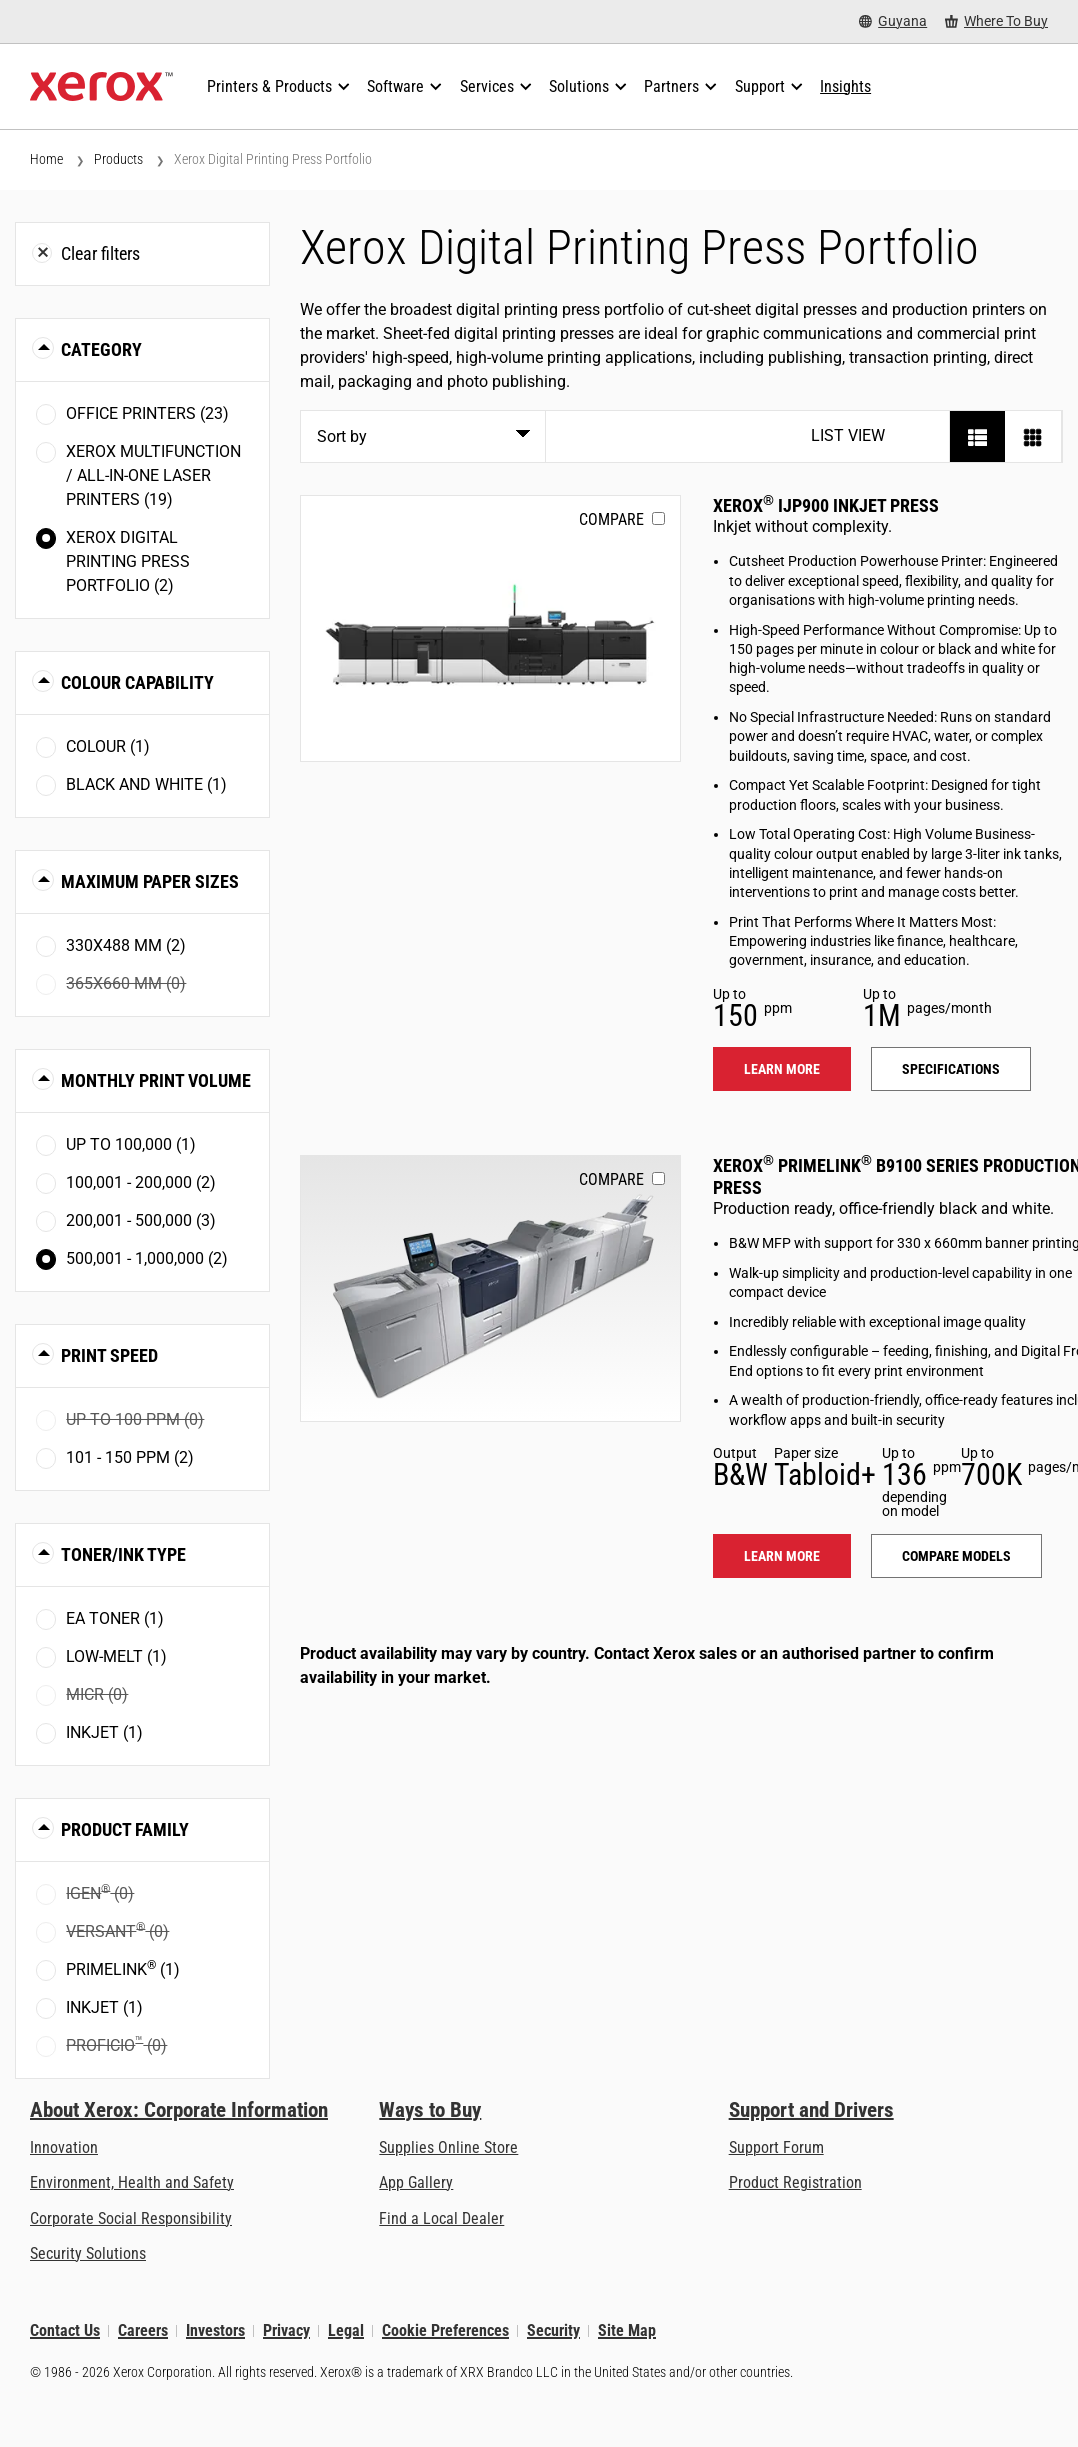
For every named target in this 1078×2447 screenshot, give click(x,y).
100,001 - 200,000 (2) (141, 1182)
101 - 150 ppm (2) (130, 1457)
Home (46, 159)
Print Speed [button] (109, 1355)
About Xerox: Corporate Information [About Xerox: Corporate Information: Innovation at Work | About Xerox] (179, 2110)
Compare (611, 519)
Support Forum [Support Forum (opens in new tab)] (776, 2147)
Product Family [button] (125, 1829)
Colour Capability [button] (137, 682)
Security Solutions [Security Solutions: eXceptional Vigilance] (88, 2253)
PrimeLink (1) (123, 1968)
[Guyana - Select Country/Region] (893, 21)
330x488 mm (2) (126, 945)
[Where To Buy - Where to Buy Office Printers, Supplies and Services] (996, 21)
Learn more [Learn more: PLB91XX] (782, 1556)
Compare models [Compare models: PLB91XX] (956, 1556)
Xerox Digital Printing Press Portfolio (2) (128, 561)
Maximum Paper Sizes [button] (150, 881)
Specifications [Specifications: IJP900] (951, 1069)
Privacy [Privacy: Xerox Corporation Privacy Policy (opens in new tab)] (286, 2330)
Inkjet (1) (104, 1732)
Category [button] (101, 349)
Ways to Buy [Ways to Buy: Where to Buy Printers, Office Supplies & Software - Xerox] (430, 2110)
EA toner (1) (115, 1618)
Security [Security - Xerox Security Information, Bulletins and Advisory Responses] (553, 2330)
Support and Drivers (811, 2110)
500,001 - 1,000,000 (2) (147, 1258)
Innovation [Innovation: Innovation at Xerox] (64, 2147)
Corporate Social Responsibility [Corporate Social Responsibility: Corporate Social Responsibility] (131, 2218)
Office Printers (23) (147, 413)
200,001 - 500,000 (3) (141, 1220)
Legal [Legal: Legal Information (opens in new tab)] (346, 2330)
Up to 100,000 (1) (131, 1144)
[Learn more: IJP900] (491, 628)
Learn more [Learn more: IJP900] (782, 1069)
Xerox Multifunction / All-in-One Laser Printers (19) (153, 475)
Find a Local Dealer (441, 2218)
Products (118, 159)
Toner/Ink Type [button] (123, 1554)
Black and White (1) (146, 784)
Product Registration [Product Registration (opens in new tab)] (795, 2182)
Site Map (627, 2330)
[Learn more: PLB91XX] (491, 1288)
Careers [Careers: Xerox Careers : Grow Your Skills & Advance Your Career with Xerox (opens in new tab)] (143, 2330)
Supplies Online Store (448, 2147)
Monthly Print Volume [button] (156, 1080)
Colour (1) (108, 746)
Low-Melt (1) (116, 1656)
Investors (215, 2330)
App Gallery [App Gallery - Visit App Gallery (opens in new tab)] (416, 2182)
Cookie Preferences (445, 2330)
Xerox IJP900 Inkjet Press (826, 505)
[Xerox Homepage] (101, 87)
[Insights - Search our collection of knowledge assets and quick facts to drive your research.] (845, 87)
